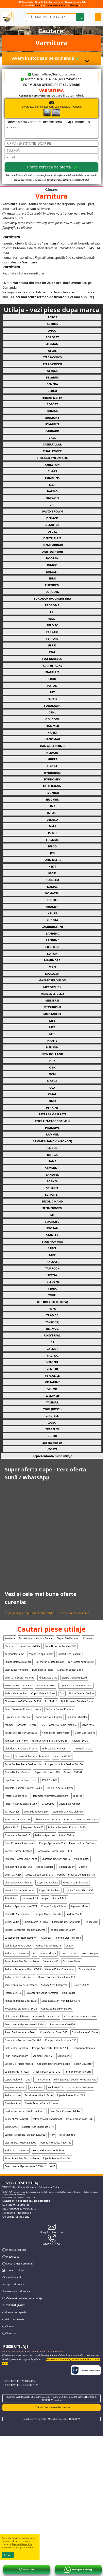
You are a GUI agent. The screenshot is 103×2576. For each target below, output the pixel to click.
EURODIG (52, 592)
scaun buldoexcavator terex (20, 2032)
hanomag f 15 (30, 1898)
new (52, 2134)
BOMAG (52, 411)
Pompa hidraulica (13, 2284)
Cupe (38, 5)
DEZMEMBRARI (52, 545)
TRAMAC (52, 1315)
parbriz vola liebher (16, 1693)
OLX (52, 1087)
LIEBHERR (52, 947)
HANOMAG (52, 739)
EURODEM (52, 585)
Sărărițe (74, 5)
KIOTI (52, 873)
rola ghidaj (11, 1898)
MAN (52, 967)
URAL (52, 1342)
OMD (52, 1101)
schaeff (21, 1725)
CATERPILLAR (52, 444)
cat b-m (27, 1685)
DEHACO (52, 518)
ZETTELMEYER (52, 1442)
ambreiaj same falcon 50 (63, 1725)
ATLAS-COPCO (52, 357)
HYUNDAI (52, 793)
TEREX (52, 1288)
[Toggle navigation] (98, 17)
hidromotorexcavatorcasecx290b (49, 1796)
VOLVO (52, 1389)
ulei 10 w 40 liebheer (17, 2016)
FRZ (52, 692)
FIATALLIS (52, 672)
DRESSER (52, 572)
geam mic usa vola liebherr (67, 1811)
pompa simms (48, 1953)
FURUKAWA (52, 706)
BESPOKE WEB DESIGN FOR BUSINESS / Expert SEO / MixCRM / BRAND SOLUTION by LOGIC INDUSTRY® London (52, 2398)
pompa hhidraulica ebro (18, 1662)
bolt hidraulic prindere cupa (77, 1701)
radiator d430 (80, 1740)
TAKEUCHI (52, 1262)
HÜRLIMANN (52, 786)
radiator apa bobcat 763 (18, 1866)
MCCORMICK (52, 987)
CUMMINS (52, 478)
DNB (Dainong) (52, 551)
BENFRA (52, 384)
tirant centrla (42, 2079)
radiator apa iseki (45, 1835)
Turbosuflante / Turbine (73, 1613)
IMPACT (52, 813)
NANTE (52, 1040)
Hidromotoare (13, 2319)
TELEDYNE (52, 1282)
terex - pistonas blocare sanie (21, 1803)
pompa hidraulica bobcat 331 (21, 2000)
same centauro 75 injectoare (21, 1985)
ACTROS (52, 324)
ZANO (52, 1422)
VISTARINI (52, 1382)
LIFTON (52, 953)
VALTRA (52, 1355)
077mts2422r (12, 1811)
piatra (33, 1725)
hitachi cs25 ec (13, 1993)
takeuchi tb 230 (83, 1748)
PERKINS (52, 1107)
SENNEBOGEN (52, 1208)
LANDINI (52, 933)
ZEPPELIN (52, 1429)
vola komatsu (81, 1859)
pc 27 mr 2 (51, 1701)
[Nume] (51, 143)
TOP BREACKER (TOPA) (52, 1302)
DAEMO (52, 491)
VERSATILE (52, 1375)
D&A (52, 484)
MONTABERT (52, 1014)
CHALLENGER (52, 451)
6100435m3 (64, 2056)
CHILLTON (52, 464)
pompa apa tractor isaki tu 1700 (55, 1851)
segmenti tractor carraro (56, 1859)
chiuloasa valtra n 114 (47, 1819)
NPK (52, 1061)
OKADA (52, 1081)
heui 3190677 (55, 2087)
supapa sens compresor (55, 1985)
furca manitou (87, 1969)
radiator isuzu (13, 2095)
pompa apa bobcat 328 (17, 1819)
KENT (52, 866)
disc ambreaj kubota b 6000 (20, 2142)
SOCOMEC (52, 1221)
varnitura (10, 1638)
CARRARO (52, 431)
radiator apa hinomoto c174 (21, 1906)
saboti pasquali (44, 1866)
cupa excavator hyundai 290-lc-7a (61, 2000)
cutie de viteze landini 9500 (60, 1646)
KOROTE (52, 900)
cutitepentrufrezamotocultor (21, 1937)
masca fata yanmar (69, 1803)
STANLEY (52, 1235)
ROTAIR (52, 1154)
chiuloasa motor (71, 1961)
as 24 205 (46, 1937)
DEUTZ (52, 531)
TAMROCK (52, 1268)
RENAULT (52, 1148)
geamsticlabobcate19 (36, 1811)
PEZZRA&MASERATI (52, 1114)
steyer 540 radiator (68, 1638)
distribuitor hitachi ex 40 (18, 1882)
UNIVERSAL (52, 1335)
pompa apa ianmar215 (17, 1835)
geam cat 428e (13, 1874)
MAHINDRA (52, 960)
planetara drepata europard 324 (22, 1646)
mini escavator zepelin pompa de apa (75, 2079)
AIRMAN (52, 344)
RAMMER (52, 1134)
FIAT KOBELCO (52, 659)
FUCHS (52, 699)
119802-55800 (49, 1780)
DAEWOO (52, 498)
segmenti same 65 (33, 1827)
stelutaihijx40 (50, 1961)
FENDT (52, 618)
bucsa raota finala (42, 1669)
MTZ (52, 1034)
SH (52, 1215)
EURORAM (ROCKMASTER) (52, 598)
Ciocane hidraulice (55, 5)
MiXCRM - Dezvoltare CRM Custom (51, 2407)
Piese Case (10, 2256)
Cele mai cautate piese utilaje (22, 2298)
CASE (52, 438)
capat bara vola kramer (49, 1717)
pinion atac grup (48, 1677)
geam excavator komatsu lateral (23, 1709)
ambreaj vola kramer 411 (56, 1748)
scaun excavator (83, 2063)
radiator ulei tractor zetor (19, 1977)
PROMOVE (52, 1128)
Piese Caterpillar (14, 2249)
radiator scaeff (66, 1866)
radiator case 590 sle (16, 1953)
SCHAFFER (52, 1195)
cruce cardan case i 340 (39, 1874)
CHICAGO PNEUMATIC (52, 458)
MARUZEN (52, 974)
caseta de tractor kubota (66, 1922)
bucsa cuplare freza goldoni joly (23, 1764)
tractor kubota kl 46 (16, 1796)
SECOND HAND (52, 1201)
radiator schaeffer (77, 1717)
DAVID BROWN (52, 511)
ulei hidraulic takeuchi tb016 (21, 1748)
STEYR (52, 1248)
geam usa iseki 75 (85, 1732)
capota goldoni (13, 2079)
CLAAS (52, 471)
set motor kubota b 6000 (50, 1662)
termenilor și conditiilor (58, 180)
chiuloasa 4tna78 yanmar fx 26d (23, 1701)
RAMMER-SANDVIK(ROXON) (52, 1141)
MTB (52, 1027)
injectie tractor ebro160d (18, 1851)
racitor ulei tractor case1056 (21, 1732)
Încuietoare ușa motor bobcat (36, 1638)
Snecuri (8, 2326)
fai (34, 1953)
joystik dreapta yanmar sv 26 (21, 2008)
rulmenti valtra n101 (16, 2119)
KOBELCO (52, 880)
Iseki (52, 826)
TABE (52, 1255)
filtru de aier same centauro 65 (50, 1740)
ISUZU (52, 833)
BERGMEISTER (52, 397)
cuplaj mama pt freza (43, 1693)
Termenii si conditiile (22, 2544)
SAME (52, 1161)
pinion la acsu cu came (60, 1788)
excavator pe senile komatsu (42, 1993)
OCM (52, 1074)
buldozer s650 (74, 1914)
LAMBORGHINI (52, 927)
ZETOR (52, 1436)
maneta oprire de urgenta (19, 1890)
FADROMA (52, 605)
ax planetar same (14, 1654)
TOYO (52, 1308)
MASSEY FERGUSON (52, 980)
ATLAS (52, 350)
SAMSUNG (52, 1168)
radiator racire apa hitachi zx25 (23, 1969)
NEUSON (52, 1047)
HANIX (52, 732)
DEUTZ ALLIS (52, 538)
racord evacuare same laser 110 (56, 1977)
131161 (78, 1772)
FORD (52, 679)
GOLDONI (52, 719)
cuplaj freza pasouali (69, 1654)
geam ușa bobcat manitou (19, 1677)
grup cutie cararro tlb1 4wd (65, 2111)
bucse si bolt (59, 1898)
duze (67, 1772)
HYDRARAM (52, 773)
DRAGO (52, 565)
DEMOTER (52, 525)
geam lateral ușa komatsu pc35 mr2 (25, 2024)
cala (55, 1756)
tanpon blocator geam (62, 1930)
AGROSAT (52, 337)
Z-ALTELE (52, 1416)
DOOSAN (52, 558)
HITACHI (52, 752)
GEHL (52, 712)
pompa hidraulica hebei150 (60, 2040)
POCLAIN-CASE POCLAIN (52, 1121)
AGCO (52, 330)
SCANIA (52, 1181)
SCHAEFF (52, 1188)
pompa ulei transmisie (68, 1937)
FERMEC (52, 625)
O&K (52, 1067)
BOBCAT (52, 404)
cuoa (7, 1756)
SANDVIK (52, 1174)
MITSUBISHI (52, 1007)
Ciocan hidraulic (43, 1613)
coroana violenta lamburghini (32, 1756)
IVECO (52, 846)
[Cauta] (80, 17)
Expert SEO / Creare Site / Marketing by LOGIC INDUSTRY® (51, 2419)
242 (28, 2079)
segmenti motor (80, 1906)
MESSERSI (52, 1000)
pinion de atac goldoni (81, 1693)
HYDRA (52, 766)
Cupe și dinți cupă (17, 1613)
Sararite (9, 2333)
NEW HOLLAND (52, 1054)
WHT (53, 2166)
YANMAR (52, 1402)
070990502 (48, 1803)
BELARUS (52, 377)
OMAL (52, 1094)
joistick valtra (66, 1835)
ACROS (52, 317)
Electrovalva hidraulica (16, 2291)
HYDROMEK (52, 779)
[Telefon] (51, 150)
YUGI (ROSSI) (52, 1409)
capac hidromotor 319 (47, 1772)
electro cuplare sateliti (74, 1677)
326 (43, 1725)
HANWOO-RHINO (52, 746)
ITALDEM (52, 840)
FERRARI (52, 632)
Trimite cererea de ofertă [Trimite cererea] (51, 167)
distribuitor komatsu (16, 1669)
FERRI (52, 645)
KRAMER (52, 907)
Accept (8, 2555)
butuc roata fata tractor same (81, 1819)
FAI (52, 612)
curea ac (88, 1638)
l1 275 (69, 1945)
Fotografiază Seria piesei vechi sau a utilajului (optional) (59, 108)
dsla (62, 1693)
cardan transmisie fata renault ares (25, 1930)
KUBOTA (52, 920)
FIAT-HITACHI (52, 665)
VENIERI (52, 1362)
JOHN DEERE (52, 860)
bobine (83, 1866)
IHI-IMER (52, 799)
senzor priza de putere (80, 2087)
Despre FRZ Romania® (18, 2263)
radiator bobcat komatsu (60, 1709)
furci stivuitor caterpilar (18, 1717)
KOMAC (52, 886)
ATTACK (52, 371)
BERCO (52, 391)
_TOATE (52, 1449)
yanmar (9, 1725)
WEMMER (52, 1396)
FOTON (52, 685)
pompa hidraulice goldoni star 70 (64, 1764)
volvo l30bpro (90, 1953)
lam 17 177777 (69, 1953)
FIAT (52, 652)
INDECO (52, 819)
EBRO (52, 578)
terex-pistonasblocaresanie (20, 1843)
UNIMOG (52, 1329)
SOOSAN (52, 1228)
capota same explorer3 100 (56, 2008)
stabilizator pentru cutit (18, 1945)
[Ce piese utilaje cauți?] (51, 17)
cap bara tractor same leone (76, 1685)
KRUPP (52, 913)
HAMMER (52, 726)
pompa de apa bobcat (40, 1654)
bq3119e (77, 1796)
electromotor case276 (62, 2024)
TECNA (52, 1275)
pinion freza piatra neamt (56, 1732)
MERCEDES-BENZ (52, 994)
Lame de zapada (14, 2312)
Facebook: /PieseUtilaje (16, 2212)
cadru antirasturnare (16, 2056)
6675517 (67, 1756)
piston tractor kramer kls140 (79, 2016)
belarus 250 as (81, 1985)
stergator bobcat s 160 (70, 1669)
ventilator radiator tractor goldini (24, 1788)
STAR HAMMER (52, 1241)
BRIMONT (52, 417)
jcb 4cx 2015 (11, 1827)
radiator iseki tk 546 (16, 1740)
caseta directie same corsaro (41, 2103)
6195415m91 (12, 1685)
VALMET (52, 1349)
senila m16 (88, 1725)
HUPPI (52, 759)
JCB (52, 853)
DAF (52, 505)
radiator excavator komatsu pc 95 (67, 1827)
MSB (52, 1020)
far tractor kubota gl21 (81, 1662)
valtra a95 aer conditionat (60, 1969)
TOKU (52, 1295)
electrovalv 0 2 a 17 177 (46, 2016)
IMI (52, 806)
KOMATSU (52, 893)
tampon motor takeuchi (47, 1914)
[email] (51, 157)
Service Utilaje (13, 2270)
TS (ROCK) (52, 1322)
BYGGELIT (52, 424)
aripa (45, 1898)
